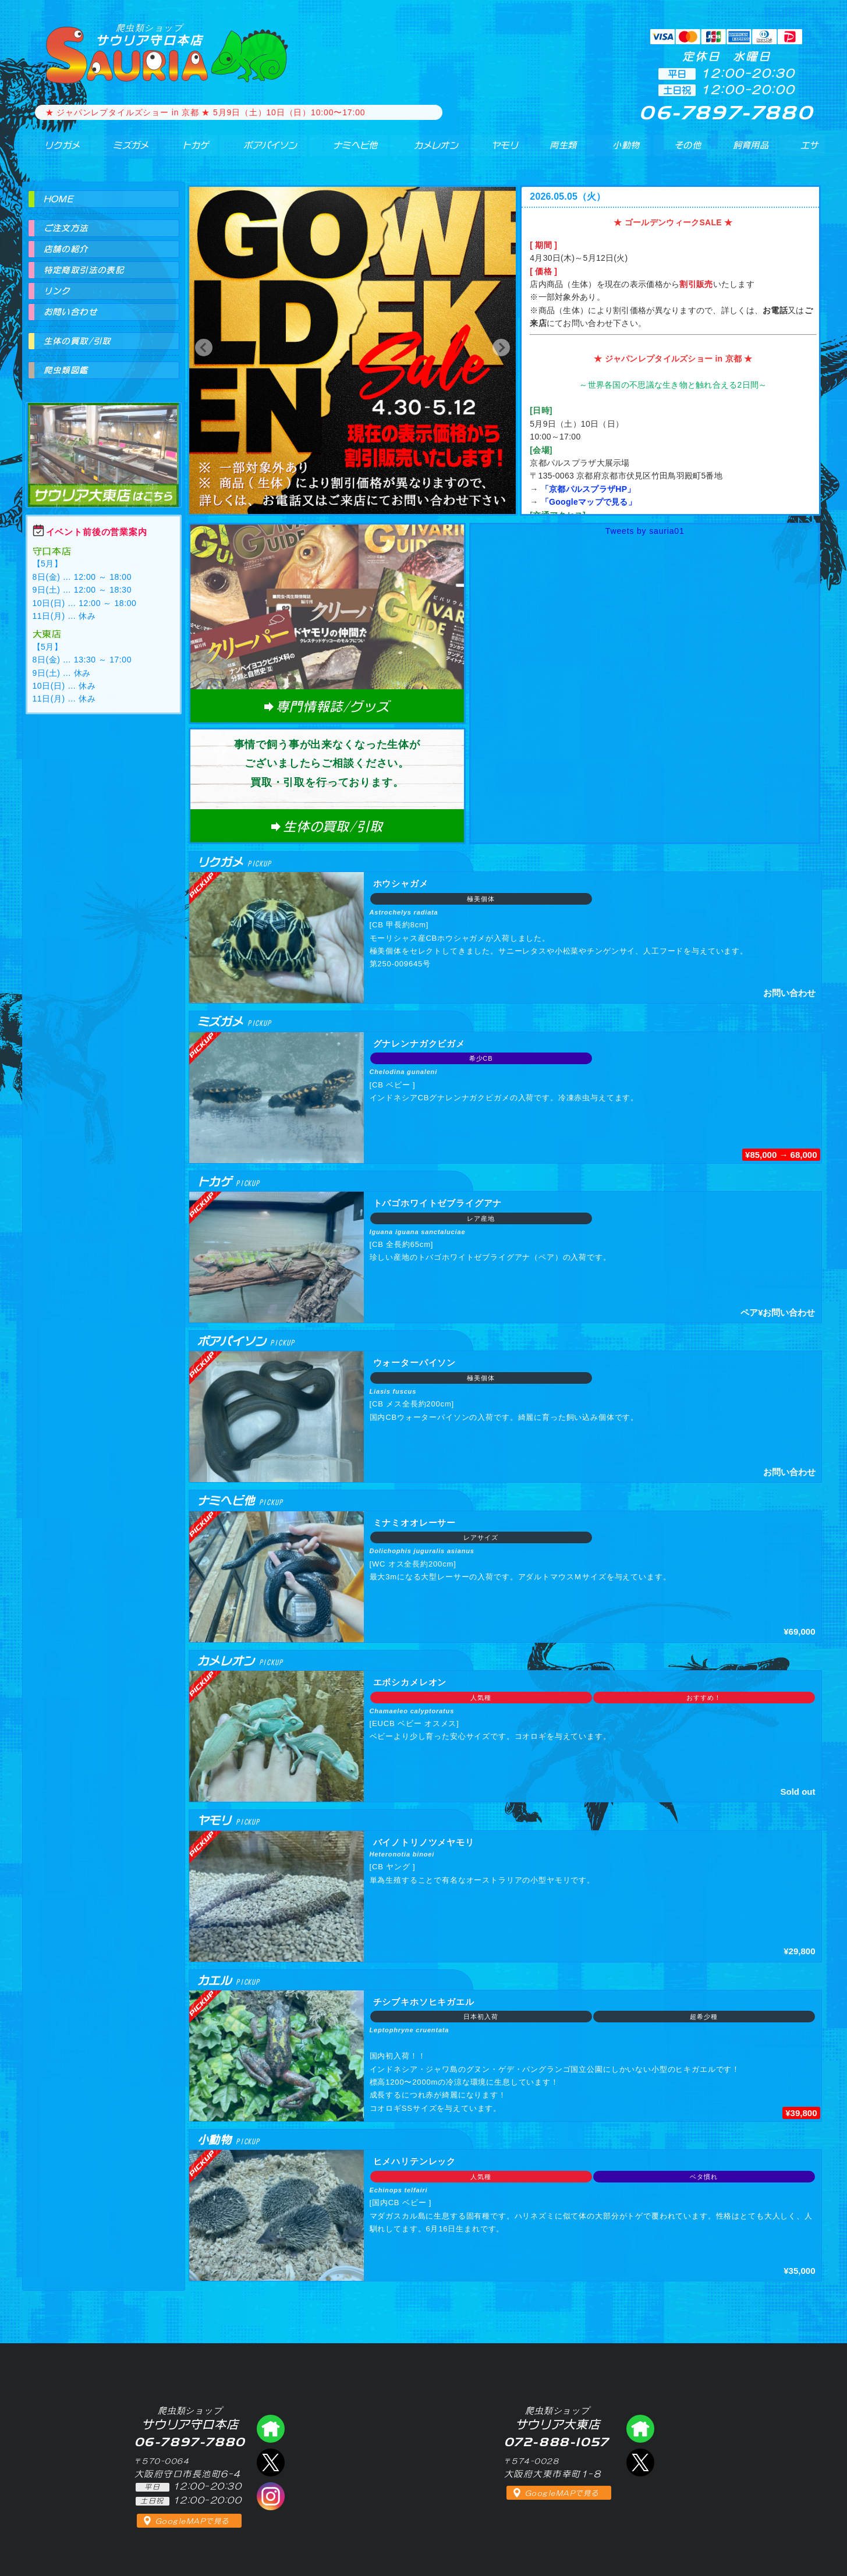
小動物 (626, 150)
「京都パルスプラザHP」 (588, 489)
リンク (57, 291)
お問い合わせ (70, 312)
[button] (203, 347)
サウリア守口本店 (149, 34)
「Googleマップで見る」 (588, 501)
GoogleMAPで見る (192, 2521)
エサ (805, 150)
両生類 (556, 150)
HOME (59, 199)
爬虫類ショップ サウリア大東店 (104, 444)
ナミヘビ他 (347, 150)
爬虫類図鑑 (66, 370)
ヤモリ (496, 150)
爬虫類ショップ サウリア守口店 (271, 2429)
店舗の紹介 (66, 249)
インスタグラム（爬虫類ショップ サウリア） (271, 2496)
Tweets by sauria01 (645, 531)
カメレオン (429, 150)
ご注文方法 (66, 228)
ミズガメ (122, 150)
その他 (690, 150)
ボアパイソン (259, 150)
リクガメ (54, 150)
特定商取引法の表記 (84, 270)
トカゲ (184, 150)
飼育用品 (750, 150)
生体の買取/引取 (77, 341)
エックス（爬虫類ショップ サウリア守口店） (271, 2462)
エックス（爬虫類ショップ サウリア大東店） (640, 2462)
